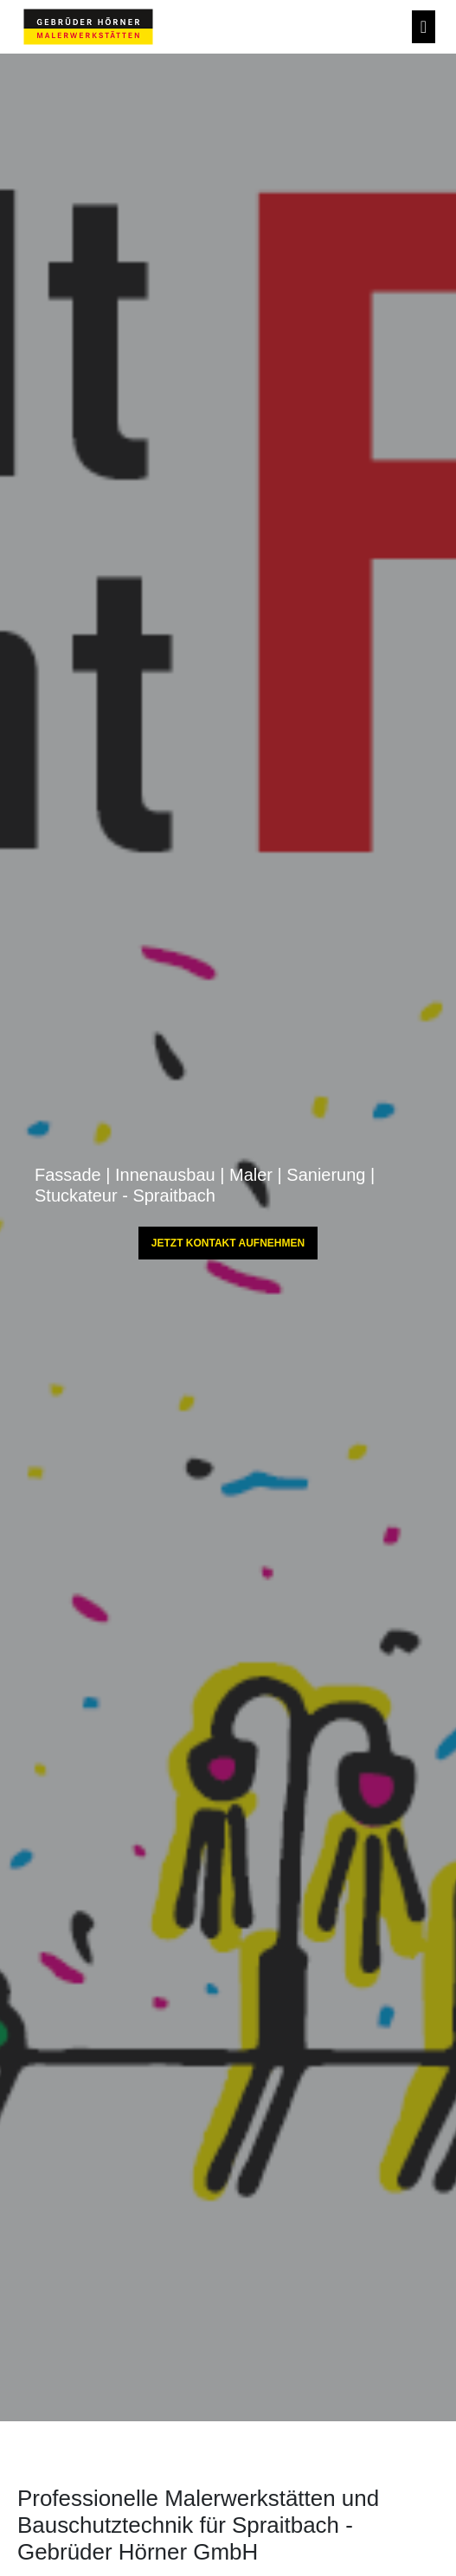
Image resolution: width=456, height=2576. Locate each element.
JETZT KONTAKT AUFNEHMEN (228, 1243)
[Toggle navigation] (423, 26)
